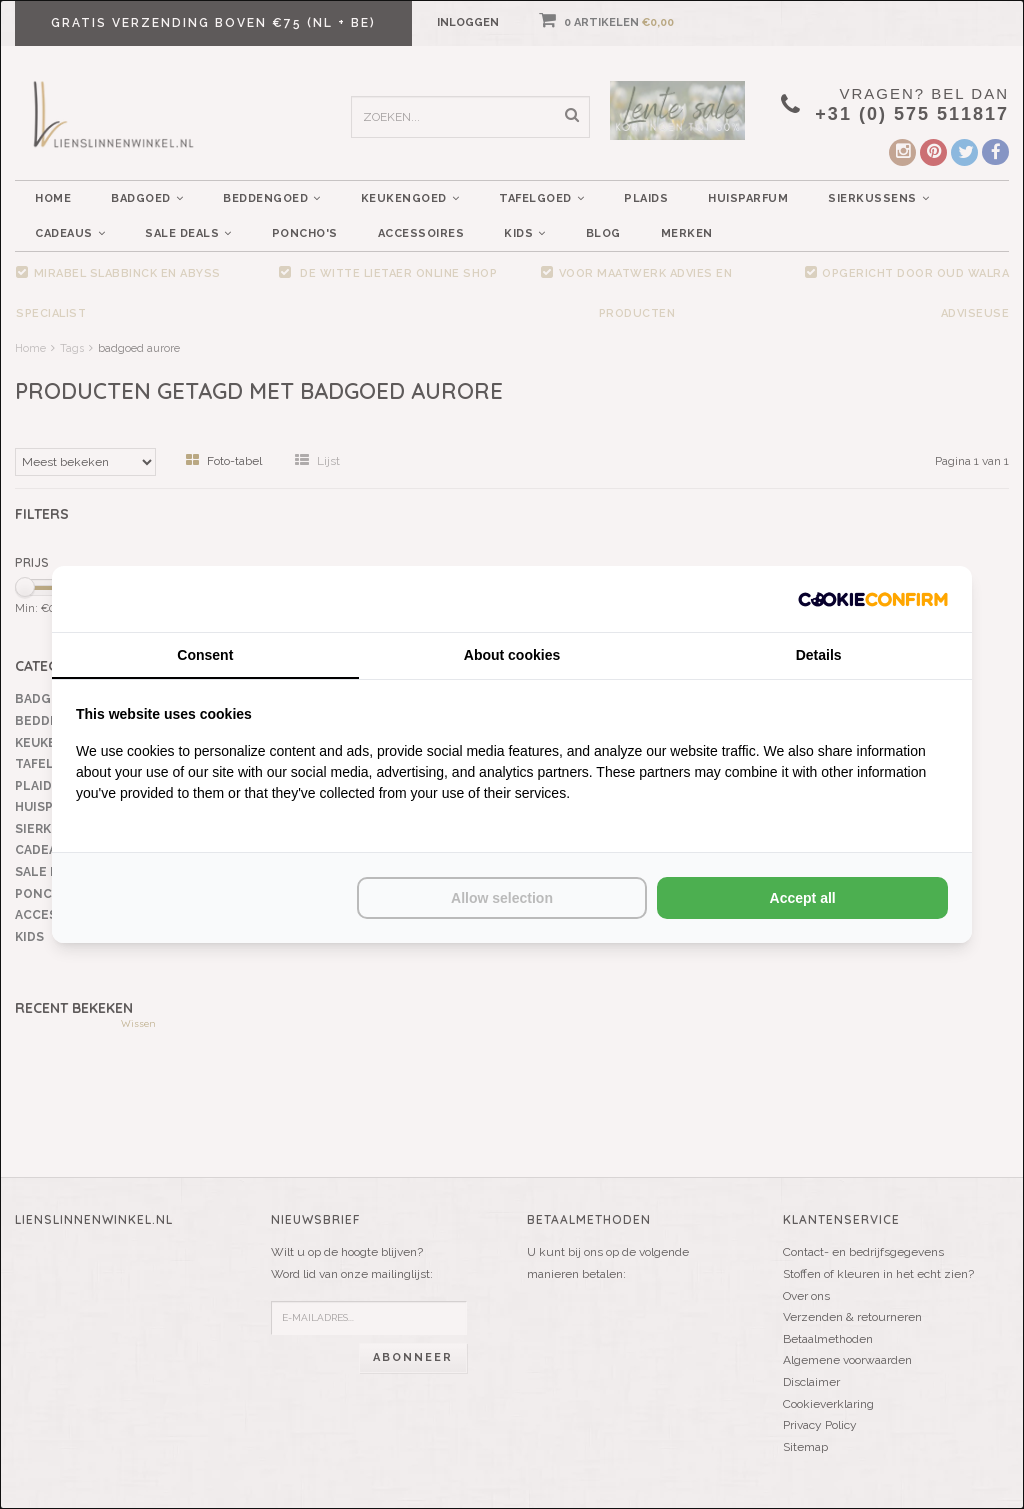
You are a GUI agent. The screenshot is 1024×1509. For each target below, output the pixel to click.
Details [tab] (819, 655)
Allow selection (502, 898)
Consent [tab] (205, 655)
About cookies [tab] (512, 655)
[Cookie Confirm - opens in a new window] (873, 598)
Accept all (803, 898)
